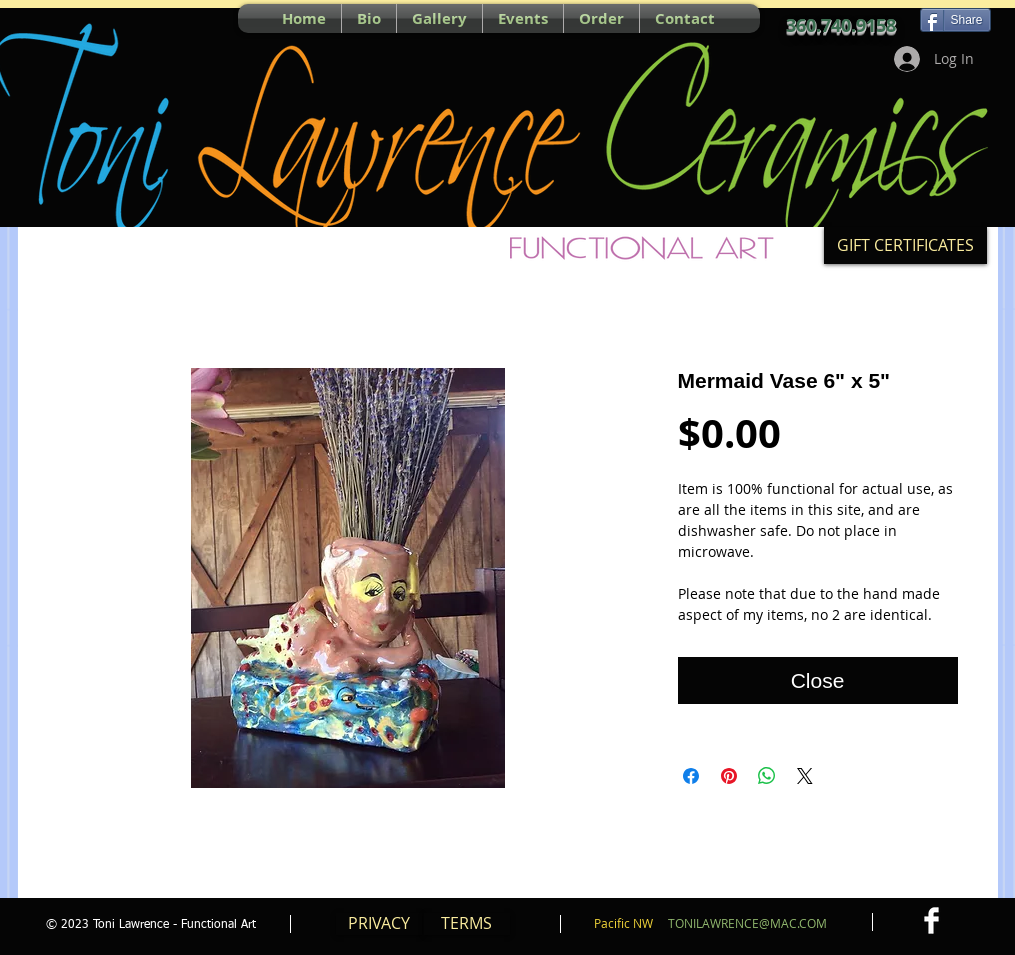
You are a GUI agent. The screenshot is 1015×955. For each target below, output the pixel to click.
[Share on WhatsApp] (767, 776)
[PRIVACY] (379, 924)
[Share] (955, 20)
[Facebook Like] (132, 18)
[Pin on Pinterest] (729, 776)
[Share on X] (805, 776)
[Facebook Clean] (931, 920)
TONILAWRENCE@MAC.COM (747, 923)
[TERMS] (467, 924)
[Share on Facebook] (691, 776)
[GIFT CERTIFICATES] (905, 245)
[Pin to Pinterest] (57, 18)
